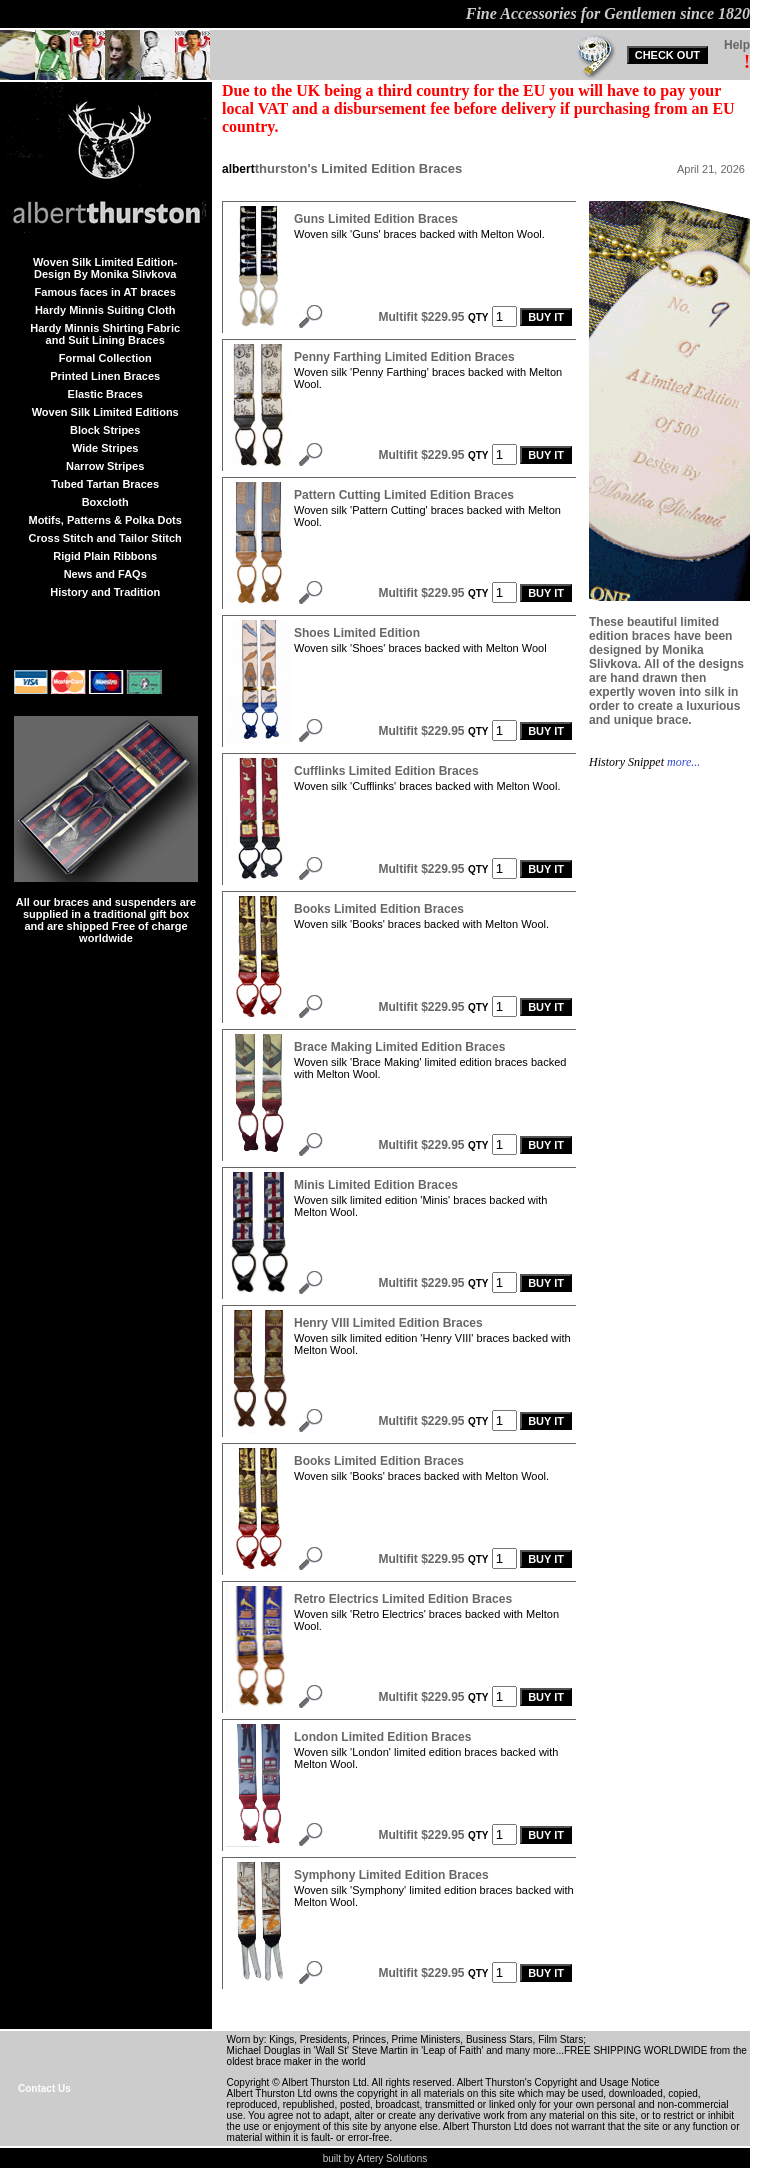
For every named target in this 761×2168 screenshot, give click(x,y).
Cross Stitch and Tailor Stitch (105, 538)
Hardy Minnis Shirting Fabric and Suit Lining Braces (105, 334)
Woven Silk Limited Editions (105, 412)
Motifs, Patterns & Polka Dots (104, 520)
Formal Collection (105, 358)
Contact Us (44, 2088)
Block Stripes (105, 430)
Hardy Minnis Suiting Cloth (105, 310)
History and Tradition (105, 592)
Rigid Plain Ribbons (105, 556)
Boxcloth (105, 502)
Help (737, 45)
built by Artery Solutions (375, 2158)
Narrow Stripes (105, 466)
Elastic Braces (105, 394)
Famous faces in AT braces (105, 292)
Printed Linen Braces (105, 376)
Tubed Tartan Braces (105, 484)
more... (682, 762)
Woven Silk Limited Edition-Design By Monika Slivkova (105, 268)
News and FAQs (105, 574)
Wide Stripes (105, 448)
